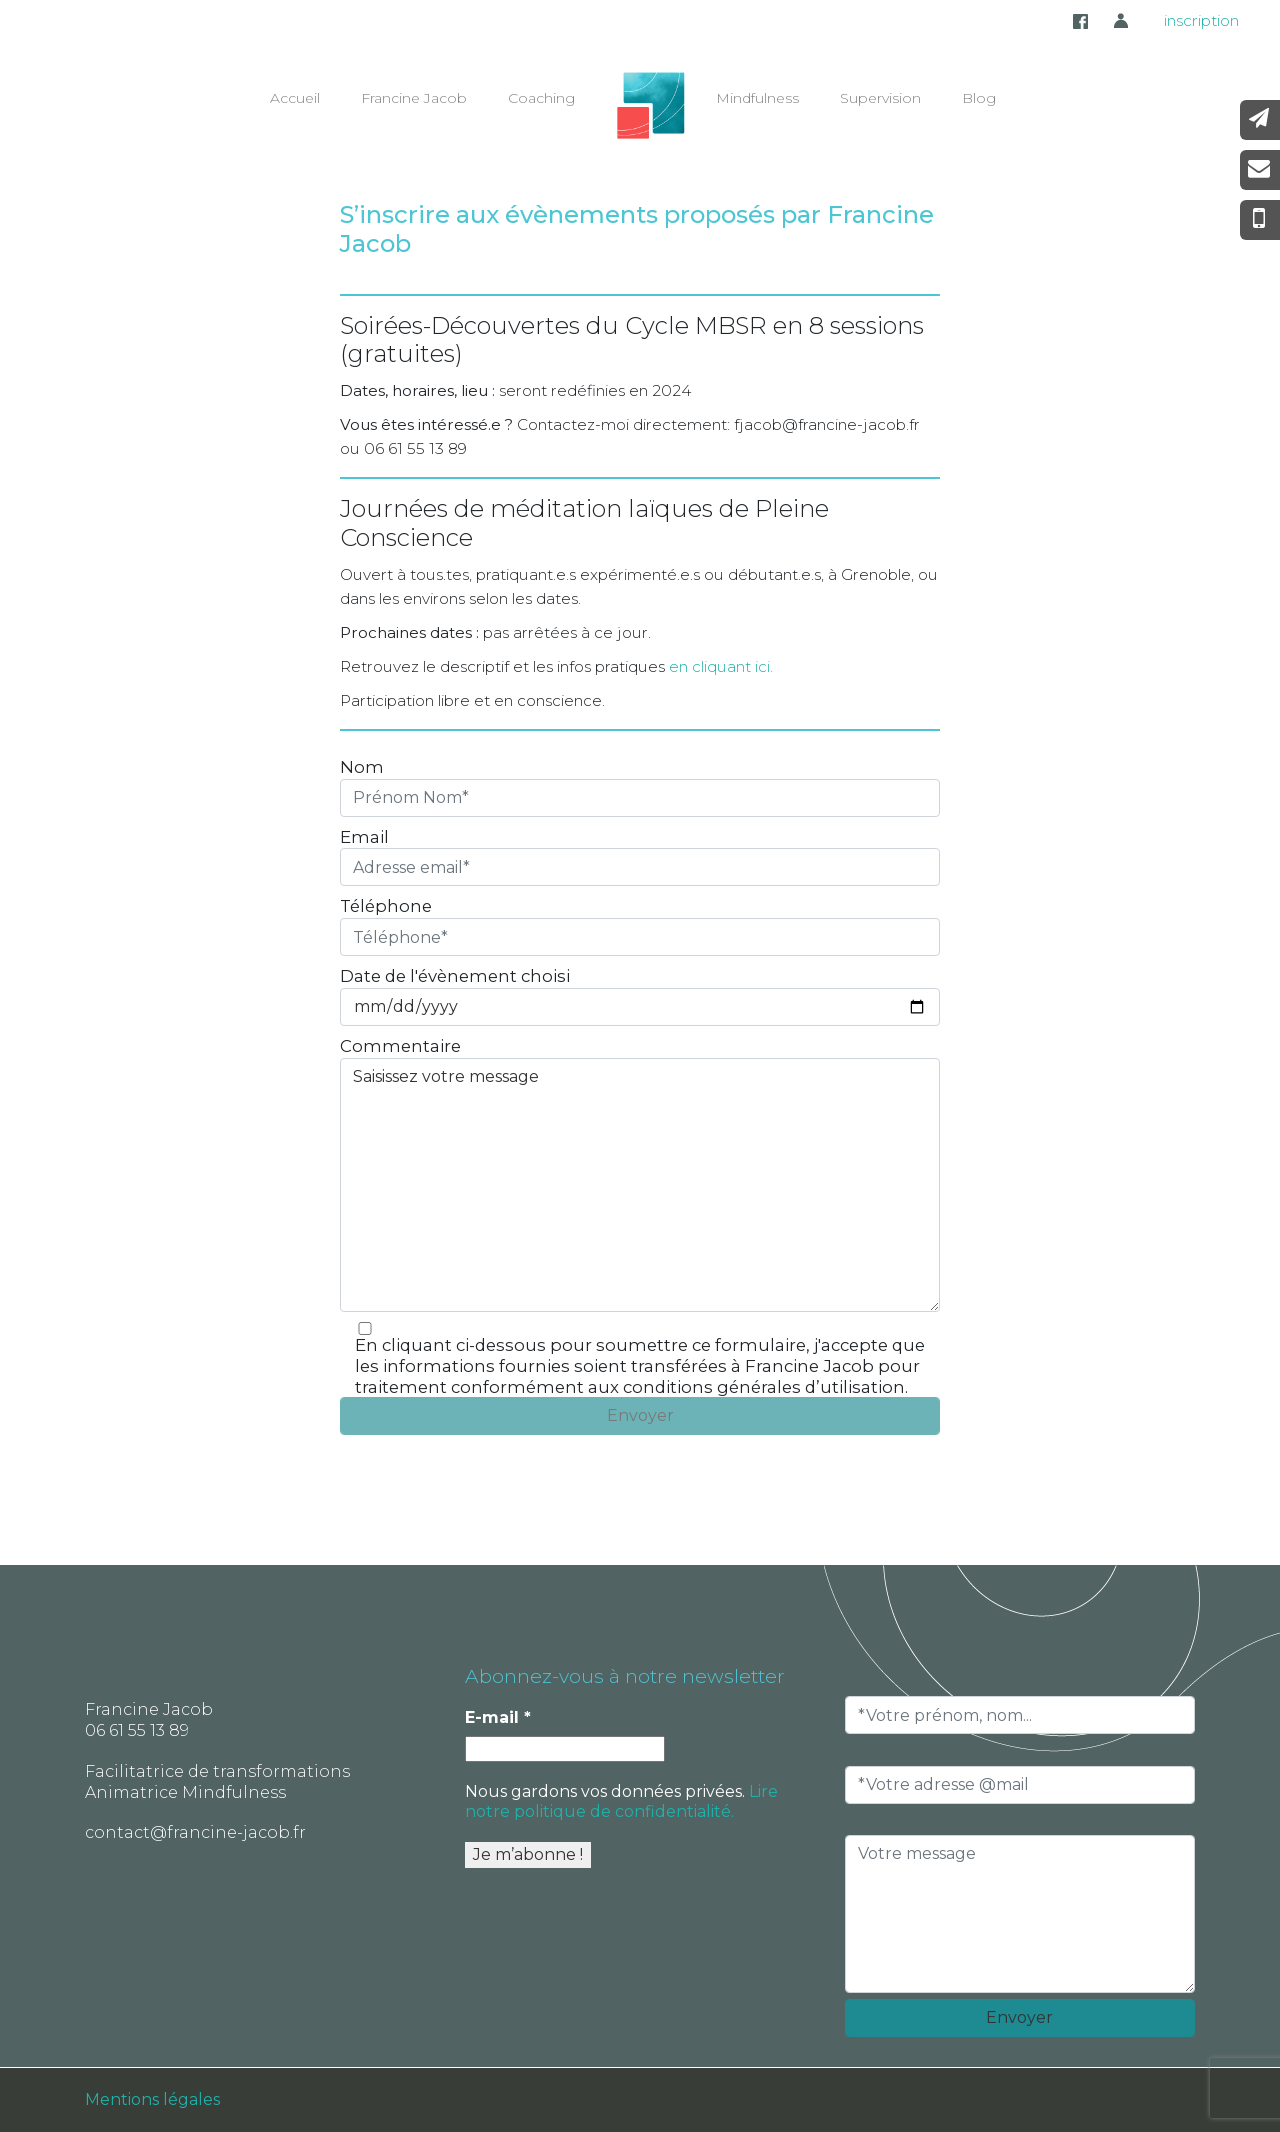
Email (364, 837)
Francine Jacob (414, 98)
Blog (979, 98)
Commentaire (400, 1046)
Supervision (880, 98)
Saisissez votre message (640, 1185)
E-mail (498, 1717)
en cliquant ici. (721, 666)
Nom (362, 767)
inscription (1201, 20)
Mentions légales (152, 2099)
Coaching (541, 98)
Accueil (295, 98)
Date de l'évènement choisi (455, 976)
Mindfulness (757, 98)
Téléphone (386, 906)
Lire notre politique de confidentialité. (621, 1801)
